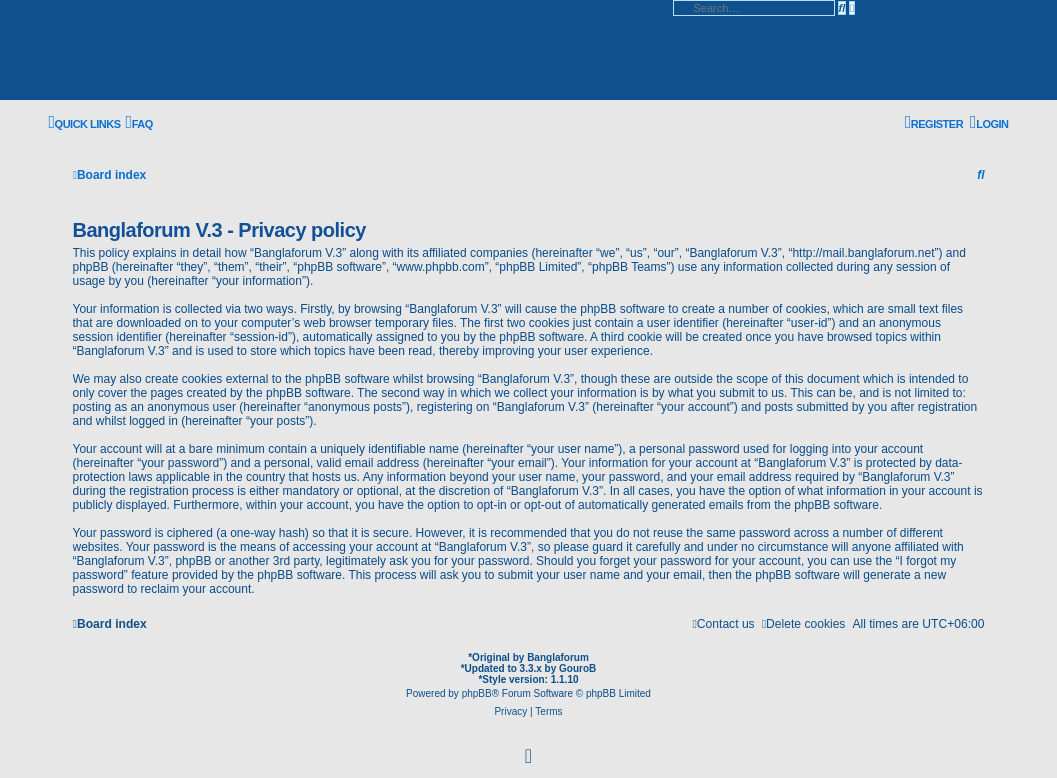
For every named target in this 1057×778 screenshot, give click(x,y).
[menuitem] (139, 123)
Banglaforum (558, 657)
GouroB (577, 668)
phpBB (477, 693)
